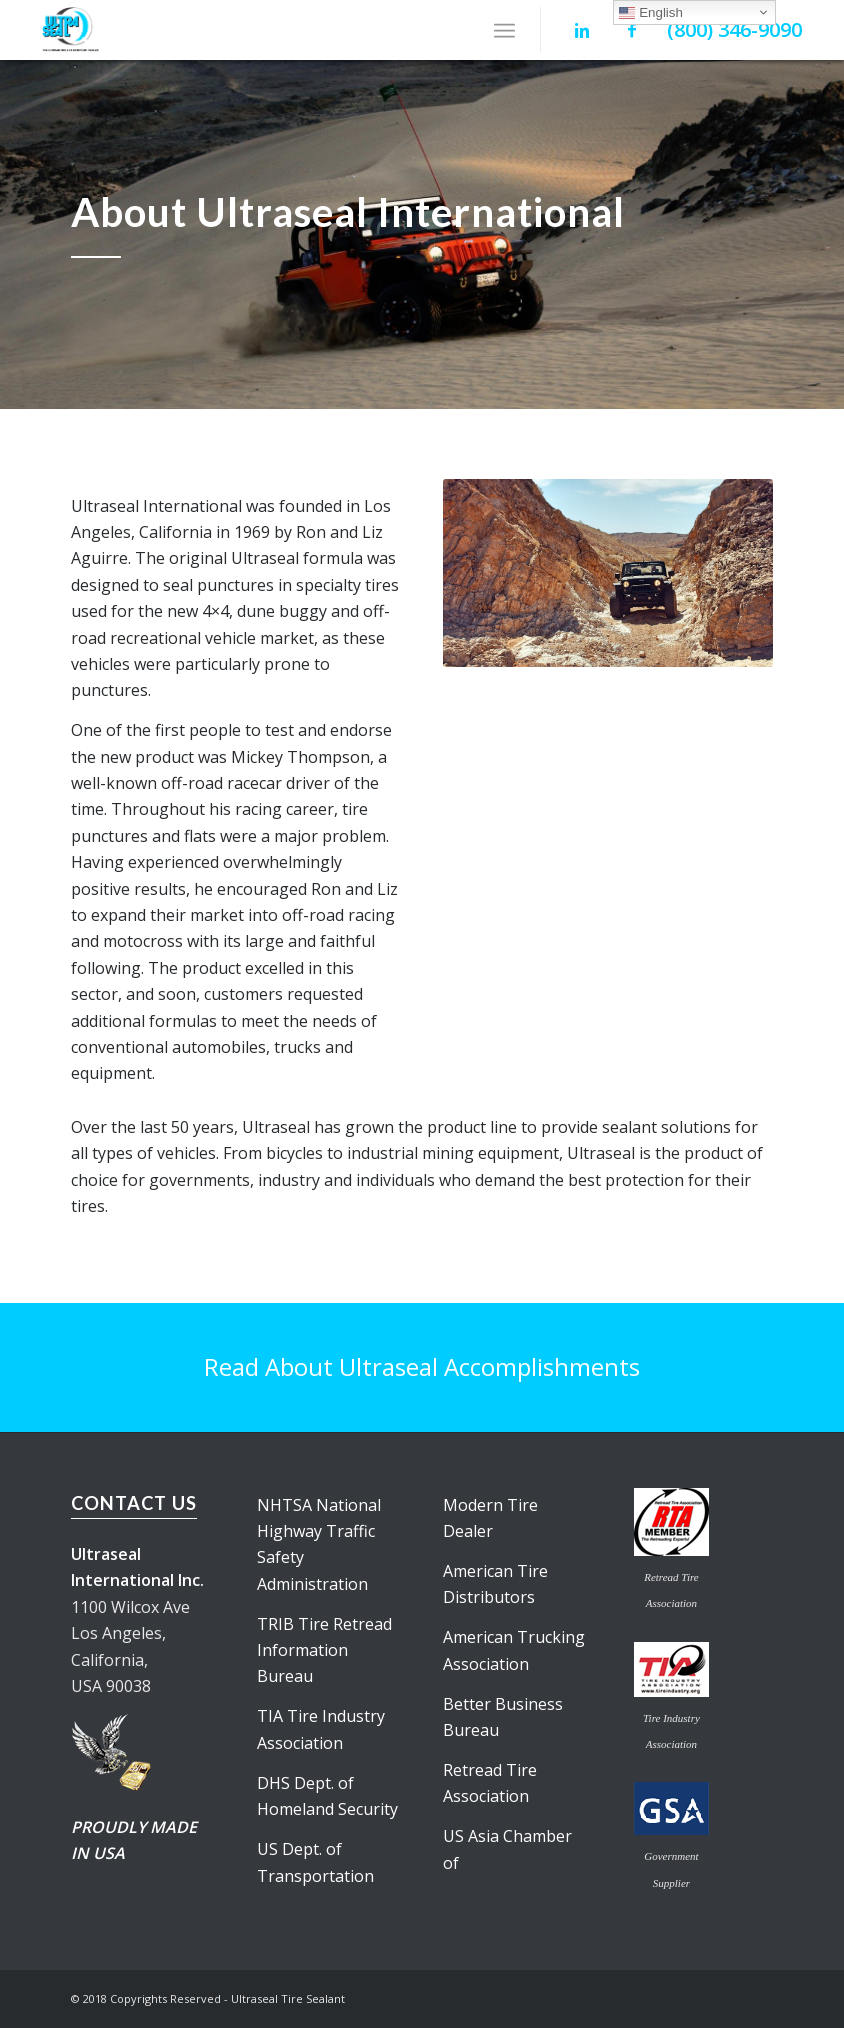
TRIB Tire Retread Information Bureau (324, 1650)
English (650, 12)
